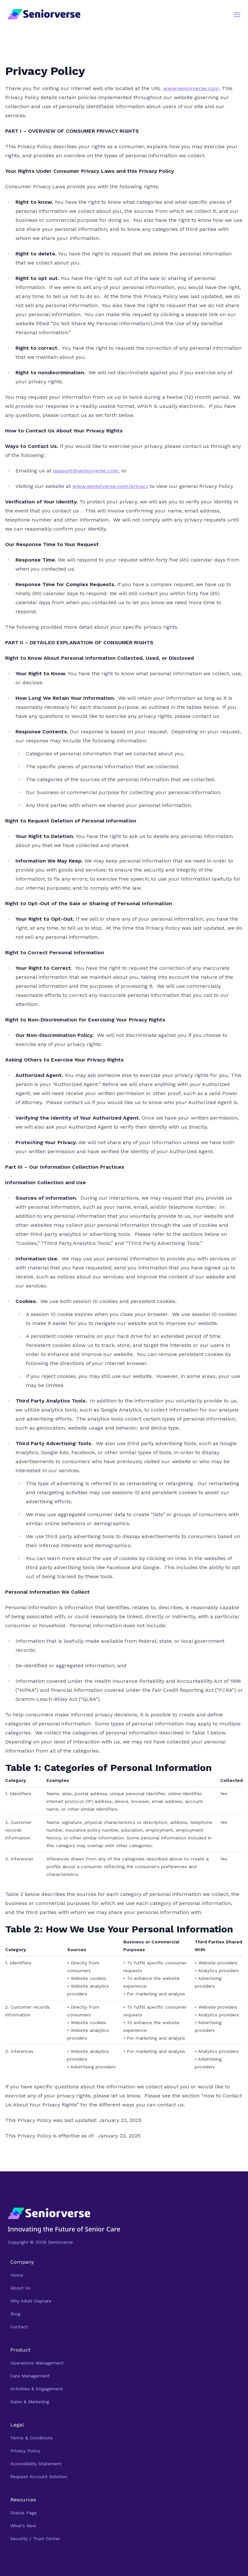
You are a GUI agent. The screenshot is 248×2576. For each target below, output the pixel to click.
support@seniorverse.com (86, 471)
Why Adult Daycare (30, 2300)
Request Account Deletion (38, 2476)
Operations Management (37, 2362)
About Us (20, 2288)
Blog (15, 2313)
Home (16, 2275)
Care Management (30, 2375)
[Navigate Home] (124, 2213)
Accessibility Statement (36, 2463)
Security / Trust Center (35, 2538)
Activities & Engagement (36, 2388)
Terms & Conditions (31, 2437)
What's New (23, 2525)
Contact (19, 2326)
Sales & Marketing (29, 2401)
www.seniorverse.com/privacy (110, 486)
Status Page (23, 2512)
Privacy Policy (25, 2450)
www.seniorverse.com (191, 88)
